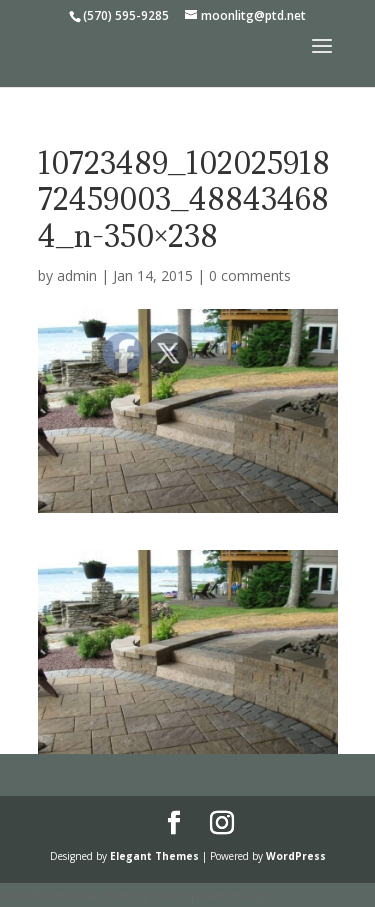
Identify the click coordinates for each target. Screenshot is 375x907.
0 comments (250, 275)
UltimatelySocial (322, 894)
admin (77, 275)
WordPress (296, 856)
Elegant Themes (154, 856)
